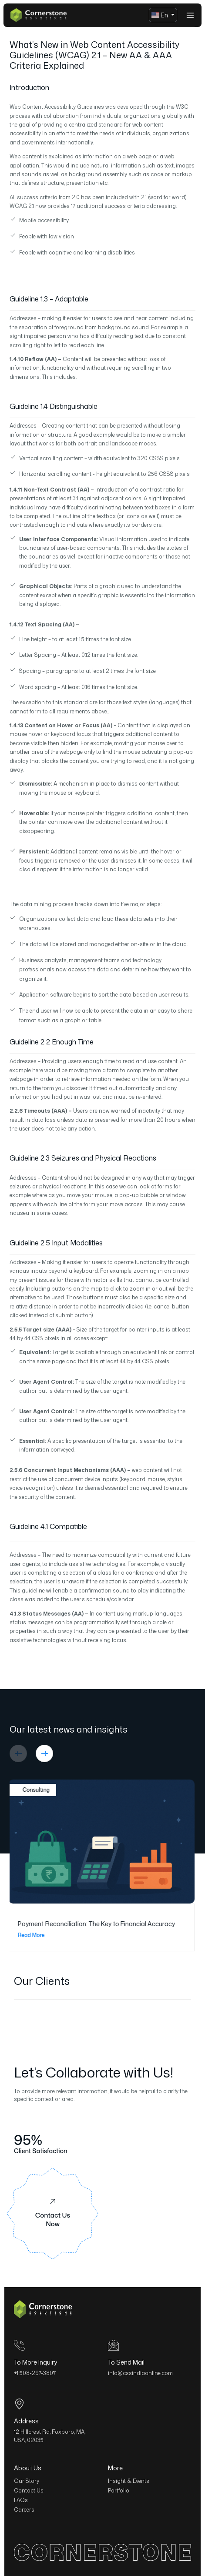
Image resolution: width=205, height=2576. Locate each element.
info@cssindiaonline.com (140, 2373)
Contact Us (29, 2490)
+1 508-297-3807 (35, 2373)
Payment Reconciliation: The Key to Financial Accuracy (97, 1924)
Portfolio (118, 2490)
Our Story (26, 2481)
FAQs (21, 2500)
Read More (36, 1935)
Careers (24, 2509)
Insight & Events (128, 2481)
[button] (18, 1753)
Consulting (33, 1789)
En (160, 15)
